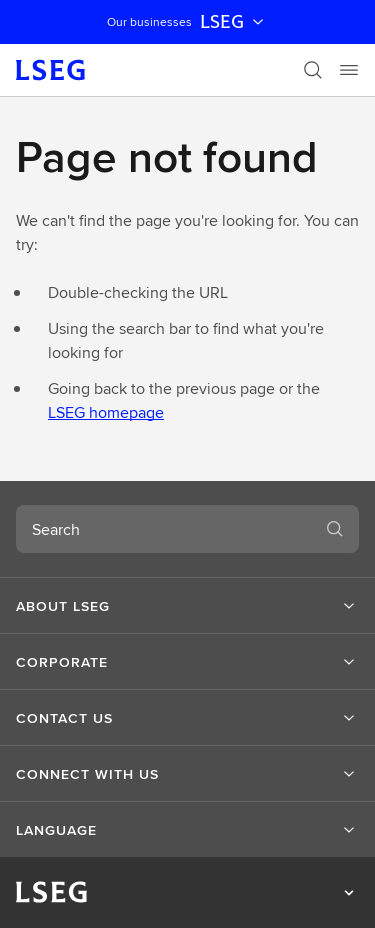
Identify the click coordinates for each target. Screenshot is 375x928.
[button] (187, 606)
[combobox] (163, 529)
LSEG (234, 22)
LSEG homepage (106, 412)
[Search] (313, 70)
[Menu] (349, 70)
